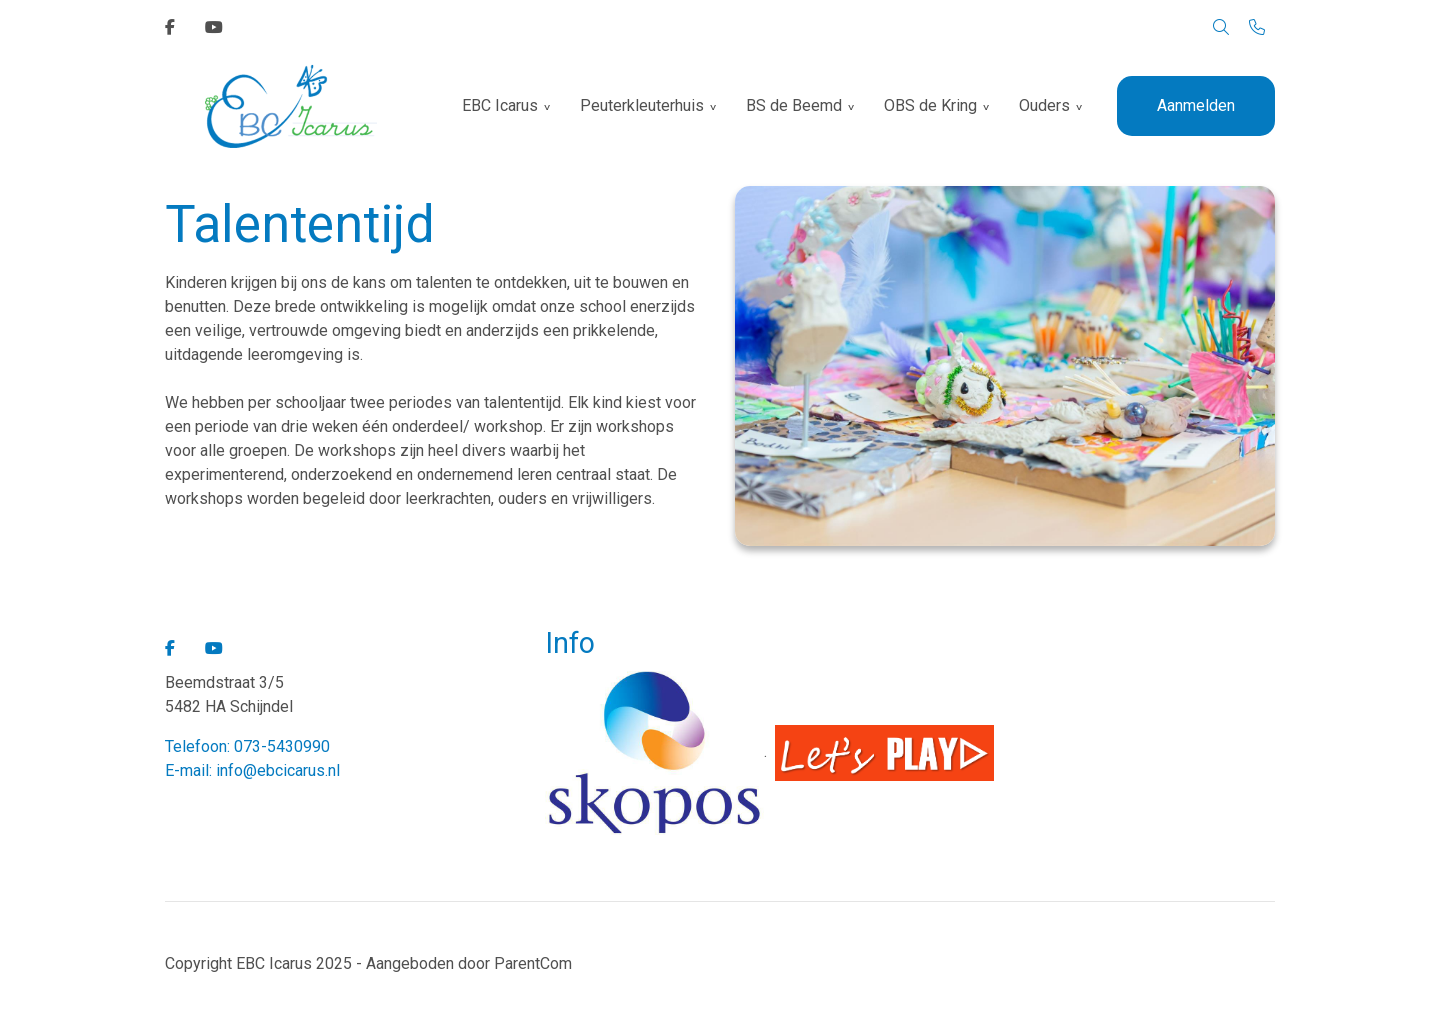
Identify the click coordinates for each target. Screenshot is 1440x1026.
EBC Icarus (500, 105)
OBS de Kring (930, 105)
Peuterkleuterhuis (642, 105)
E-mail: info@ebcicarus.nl (252, 770)
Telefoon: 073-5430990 (247, 746)
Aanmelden (1196, 105)
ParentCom (533, 963)
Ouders (1044, 105)
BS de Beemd (794, 105)
